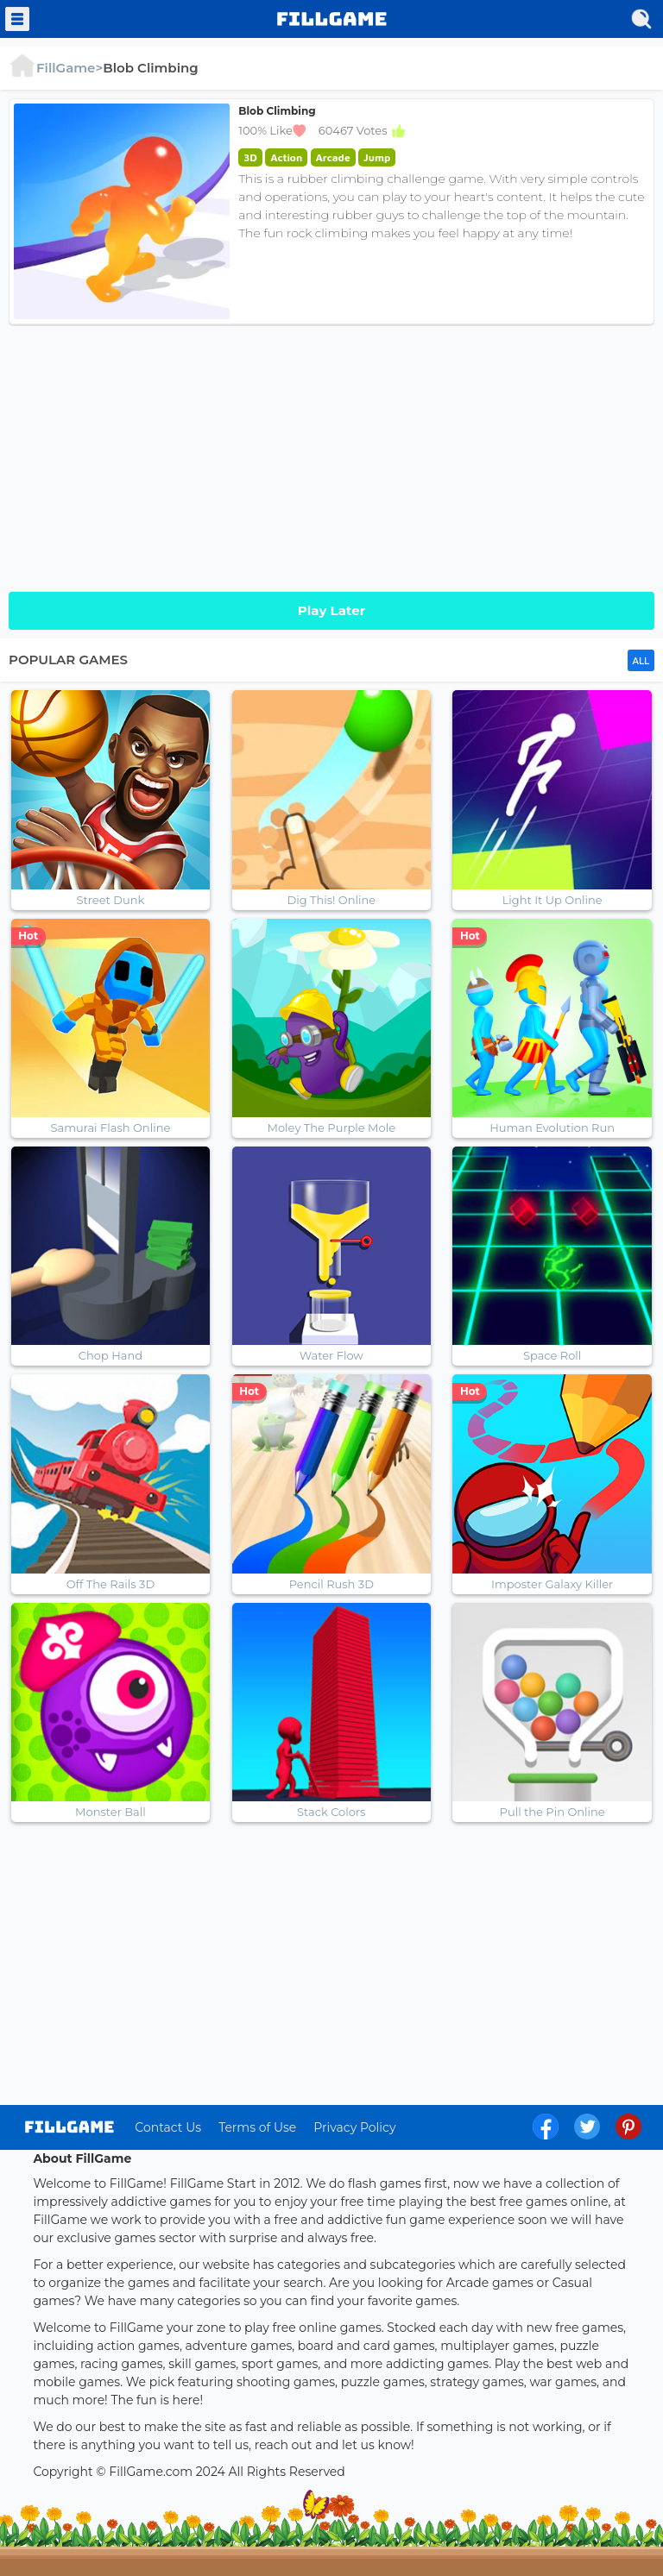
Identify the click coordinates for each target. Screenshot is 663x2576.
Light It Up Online (552, 900)
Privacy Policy (354, 2127)
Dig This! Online (331, 900)
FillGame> (56, 68)
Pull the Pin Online (552, 1812)
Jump (376, 157)
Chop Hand (110, 1355)
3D (250, 157)
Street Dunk (111, 900)
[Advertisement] (331, 454)
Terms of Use (257, 2127)
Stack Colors (331, 1812)
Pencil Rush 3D (331, 1584)
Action (286, 157)
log (69, 2127)
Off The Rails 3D (110, 1584)
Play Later (331, 610)
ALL (641, 661)
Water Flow (331, 1355)
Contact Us (168, 2127)
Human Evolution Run (552, 1127)
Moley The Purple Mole (331, 1127)
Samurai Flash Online (111, 1127)
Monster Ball (110, 1812)
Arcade (333, 157)
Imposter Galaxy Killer (552, 1584)
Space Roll (552, 1355)
